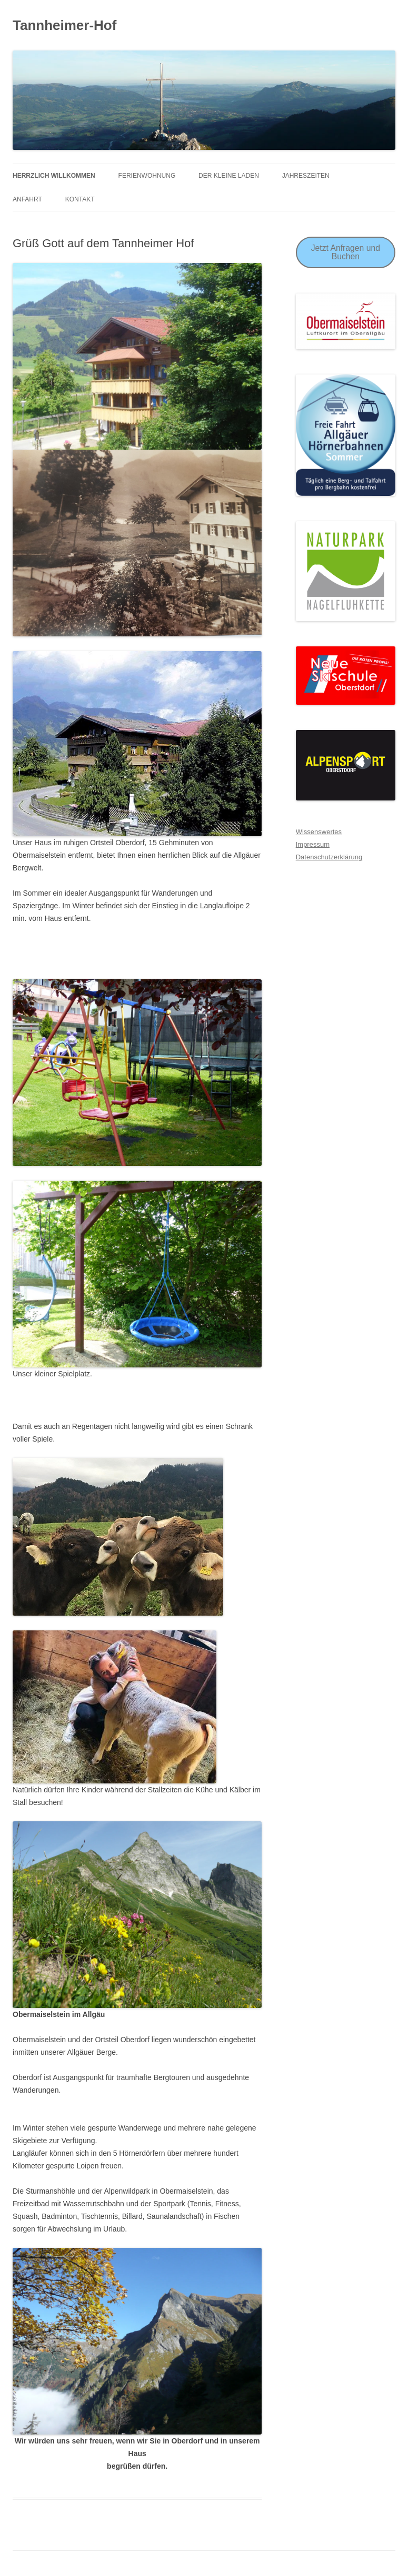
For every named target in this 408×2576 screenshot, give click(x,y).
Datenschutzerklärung (329, 857)
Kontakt (80, 199)
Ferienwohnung (147, 175)
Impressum (313, 844)
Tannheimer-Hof (64, 25)
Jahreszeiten (306, 175)
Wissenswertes (319, 832)
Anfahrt (27, 199)
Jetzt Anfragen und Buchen (345, 252)
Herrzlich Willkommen (54, 175)
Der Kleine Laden (228, 175)
